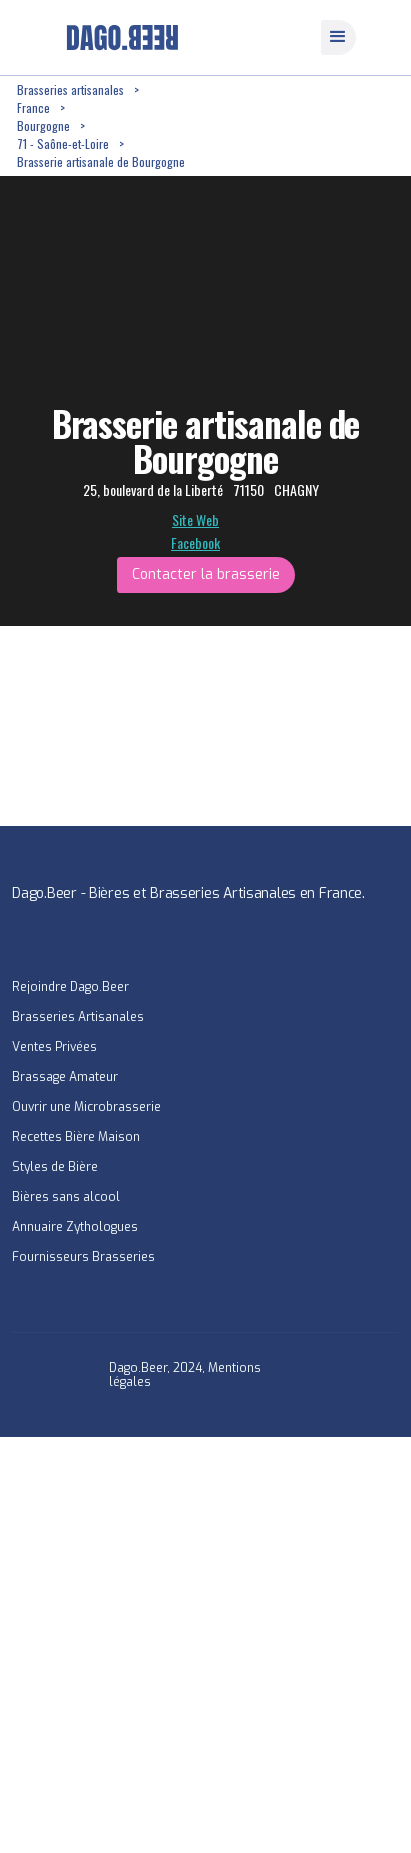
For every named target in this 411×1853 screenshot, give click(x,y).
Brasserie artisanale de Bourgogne (101, 161)
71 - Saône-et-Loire (63, 143)
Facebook (195, 543)
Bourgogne (43, 125)
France (33, 107)
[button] (338, 37)
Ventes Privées (54, 1047)
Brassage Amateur (65, 1077)
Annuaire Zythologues (75, 1227)
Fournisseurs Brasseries (83, 1257)
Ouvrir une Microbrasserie (86, 1107)
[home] (117, 37)
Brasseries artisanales (70, 89)
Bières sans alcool (66, 1197)
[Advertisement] (205, 1642)
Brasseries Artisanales (78, 1017)
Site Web (195, 520)
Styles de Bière (55, 1167)
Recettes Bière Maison (76, 1137)
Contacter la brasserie (206, 574)
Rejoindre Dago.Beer (70, 987)
